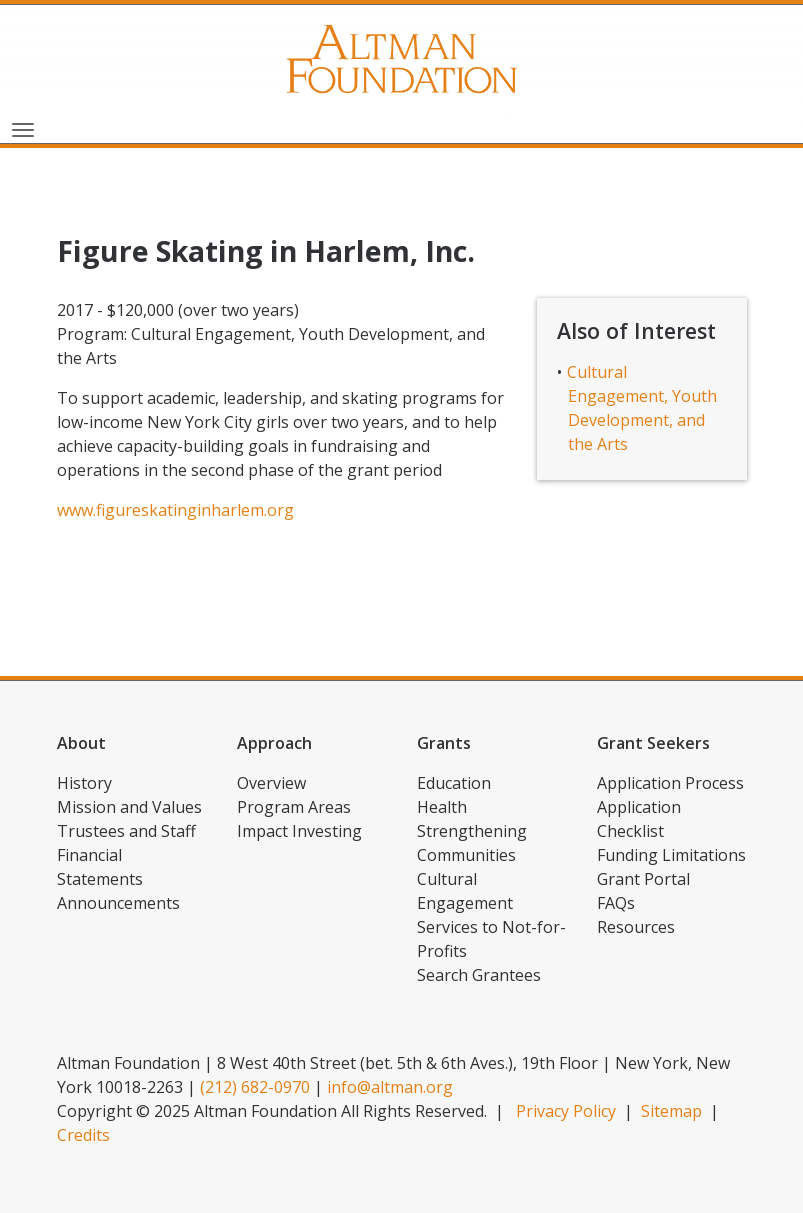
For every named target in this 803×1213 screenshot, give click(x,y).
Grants (444, 743)
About (81, 743)
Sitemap (671, 1111)
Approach (274, 743)
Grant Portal (643, 879)
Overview (271, 783)
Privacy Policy (566, 1111)
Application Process (670, 783)
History (84, 783)
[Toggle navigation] (23, 128)
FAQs (616, 903)
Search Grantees (479, 975)
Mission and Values (129, 807)
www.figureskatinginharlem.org (175, 510)
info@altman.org (390, 1087)
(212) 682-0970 (255, 1087)
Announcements (118, 903)
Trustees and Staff (126, 831)
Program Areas (294, 807)
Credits (83, 1135)
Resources (636, 927)
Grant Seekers (653, 743)
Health (442, 807)
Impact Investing (299, 831)
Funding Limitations (671, 855)
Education (454, 783)
